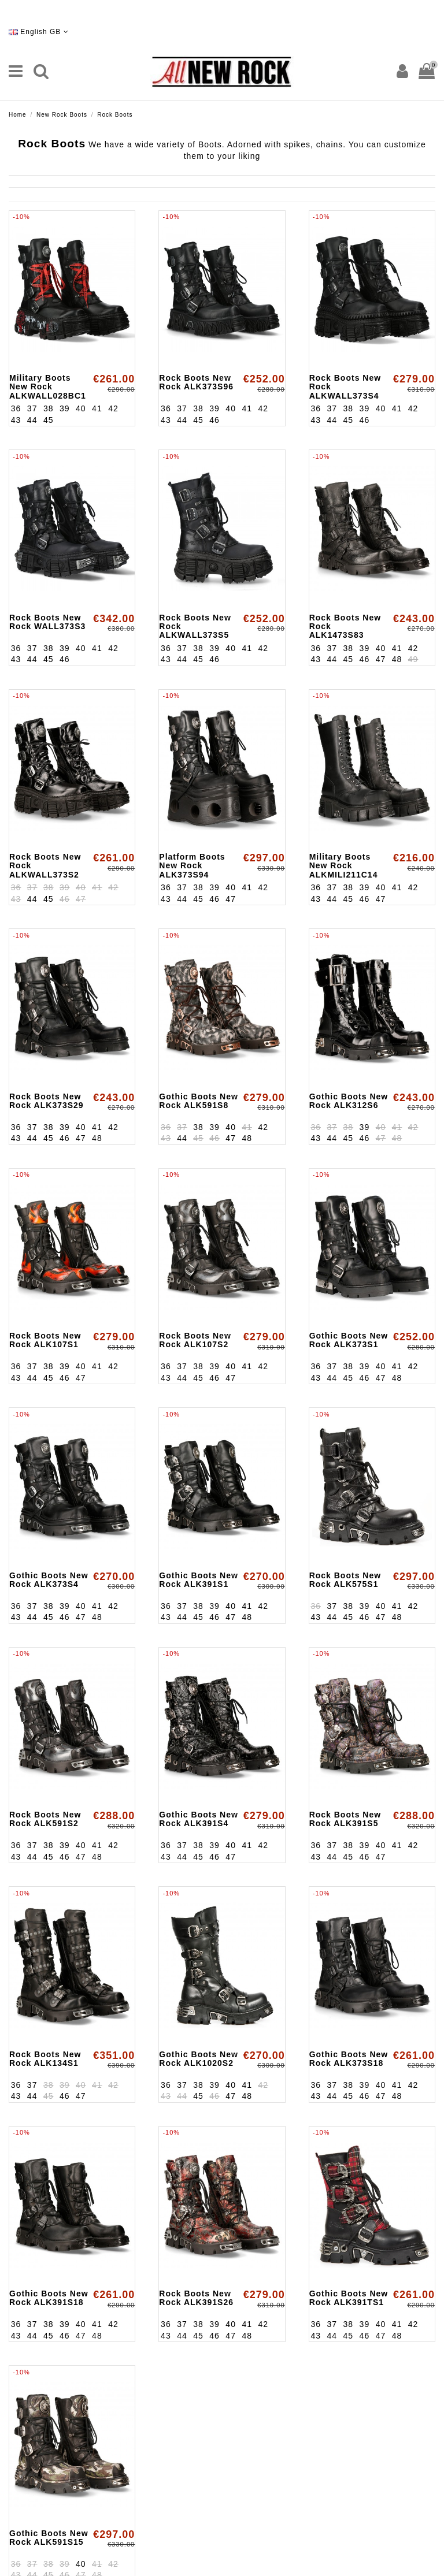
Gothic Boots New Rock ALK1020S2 (198, 2059)
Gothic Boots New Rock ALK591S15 (48, 2538)
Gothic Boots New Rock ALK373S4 (48, 1580)
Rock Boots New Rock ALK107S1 (45, 1340)
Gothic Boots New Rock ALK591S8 (198, 1101)
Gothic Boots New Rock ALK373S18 (348, 2059)
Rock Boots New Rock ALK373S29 (46, 1101)
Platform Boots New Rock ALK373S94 (192, 865)
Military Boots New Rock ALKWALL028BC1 (47, 386)
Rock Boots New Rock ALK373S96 (196, 382)
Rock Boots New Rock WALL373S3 (47, 622)
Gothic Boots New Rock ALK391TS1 (348, 2298)
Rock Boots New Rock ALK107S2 (195, 1340)
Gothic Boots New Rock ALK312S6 (348, 1101)
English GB (39, 32)
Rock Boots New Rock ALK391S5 (345, 1819)
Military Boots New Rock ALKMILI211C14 (343, 865)
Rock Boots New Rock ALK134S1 (45, 2059)
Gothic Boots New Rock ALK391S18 (48, 2298)
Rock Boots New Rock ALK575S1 (345, 1580)
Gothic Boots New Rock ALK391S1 (198, 1580)
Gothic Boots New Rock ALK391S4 (198, 1819)
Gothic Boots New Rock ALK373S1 (348, 1340)
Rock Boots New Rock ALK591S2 (45, 1819)
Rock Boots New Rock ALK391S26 (196, 2298)
